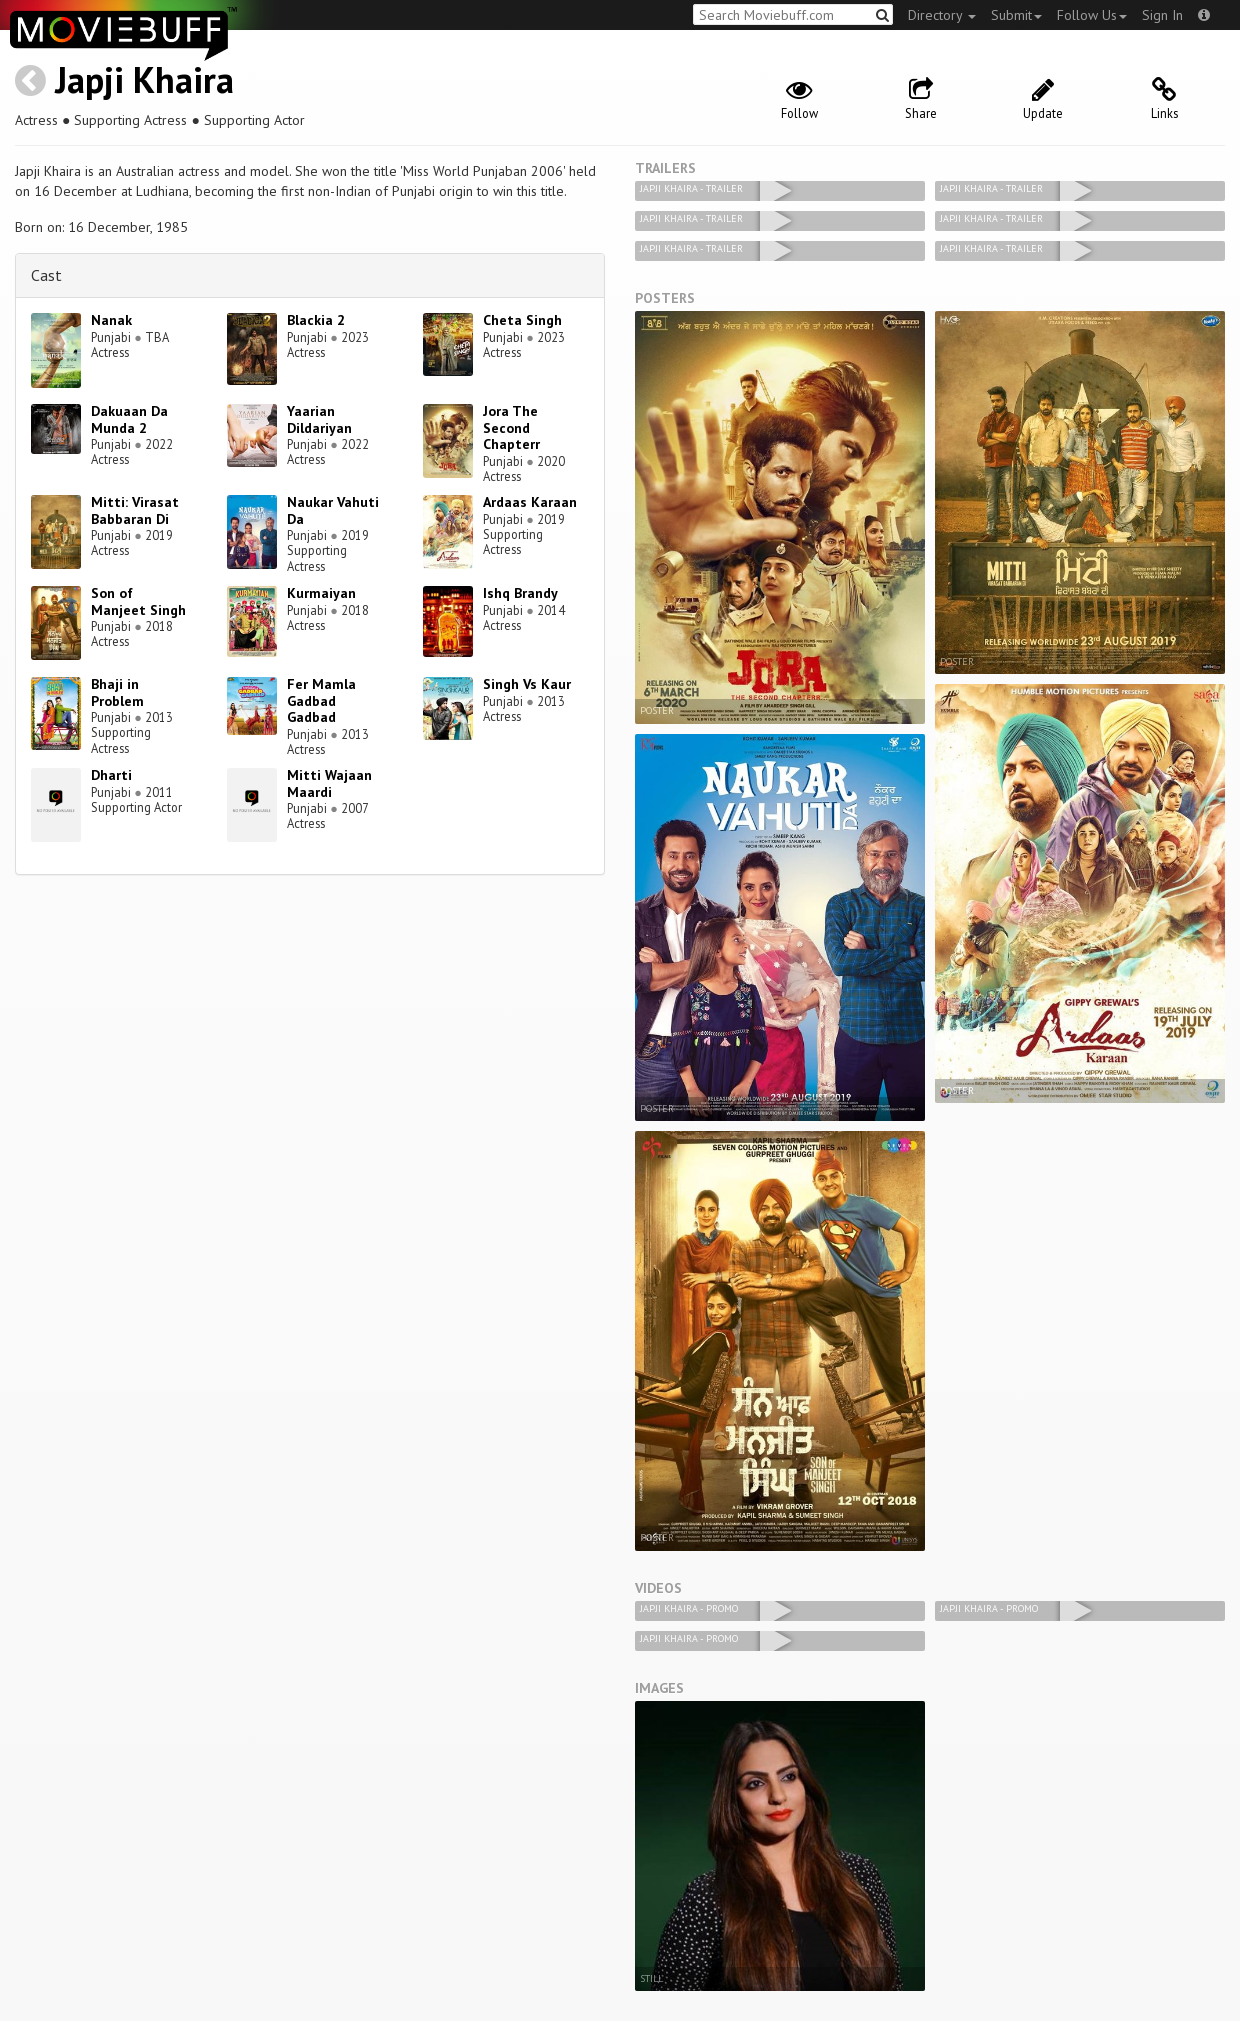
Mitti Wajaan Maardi (329, 783)
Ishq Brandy (520, 593)
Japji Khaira (144, 79)
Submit (1016, 15)
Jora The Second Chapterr (511, 428)
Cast (46, 275)
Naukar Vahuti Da (333, 510)
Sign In (1162, 15)
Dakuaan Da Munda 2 (129, 419)
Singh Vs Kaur (527, 684)
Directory (942, 15)
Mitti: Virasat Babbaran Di (135, 510)
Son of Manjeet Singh (138, 601)
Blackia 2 (316, 320)
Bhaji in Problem (117, 692)
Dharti (111, 775)
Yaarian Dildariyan (319, 419)
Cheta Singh (522, 320)
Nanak (111, 320)
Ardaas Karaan (530, 502)
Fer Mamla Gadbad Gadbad (321, 701)
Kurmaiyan (321, 593)
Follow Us (1092, 15)
